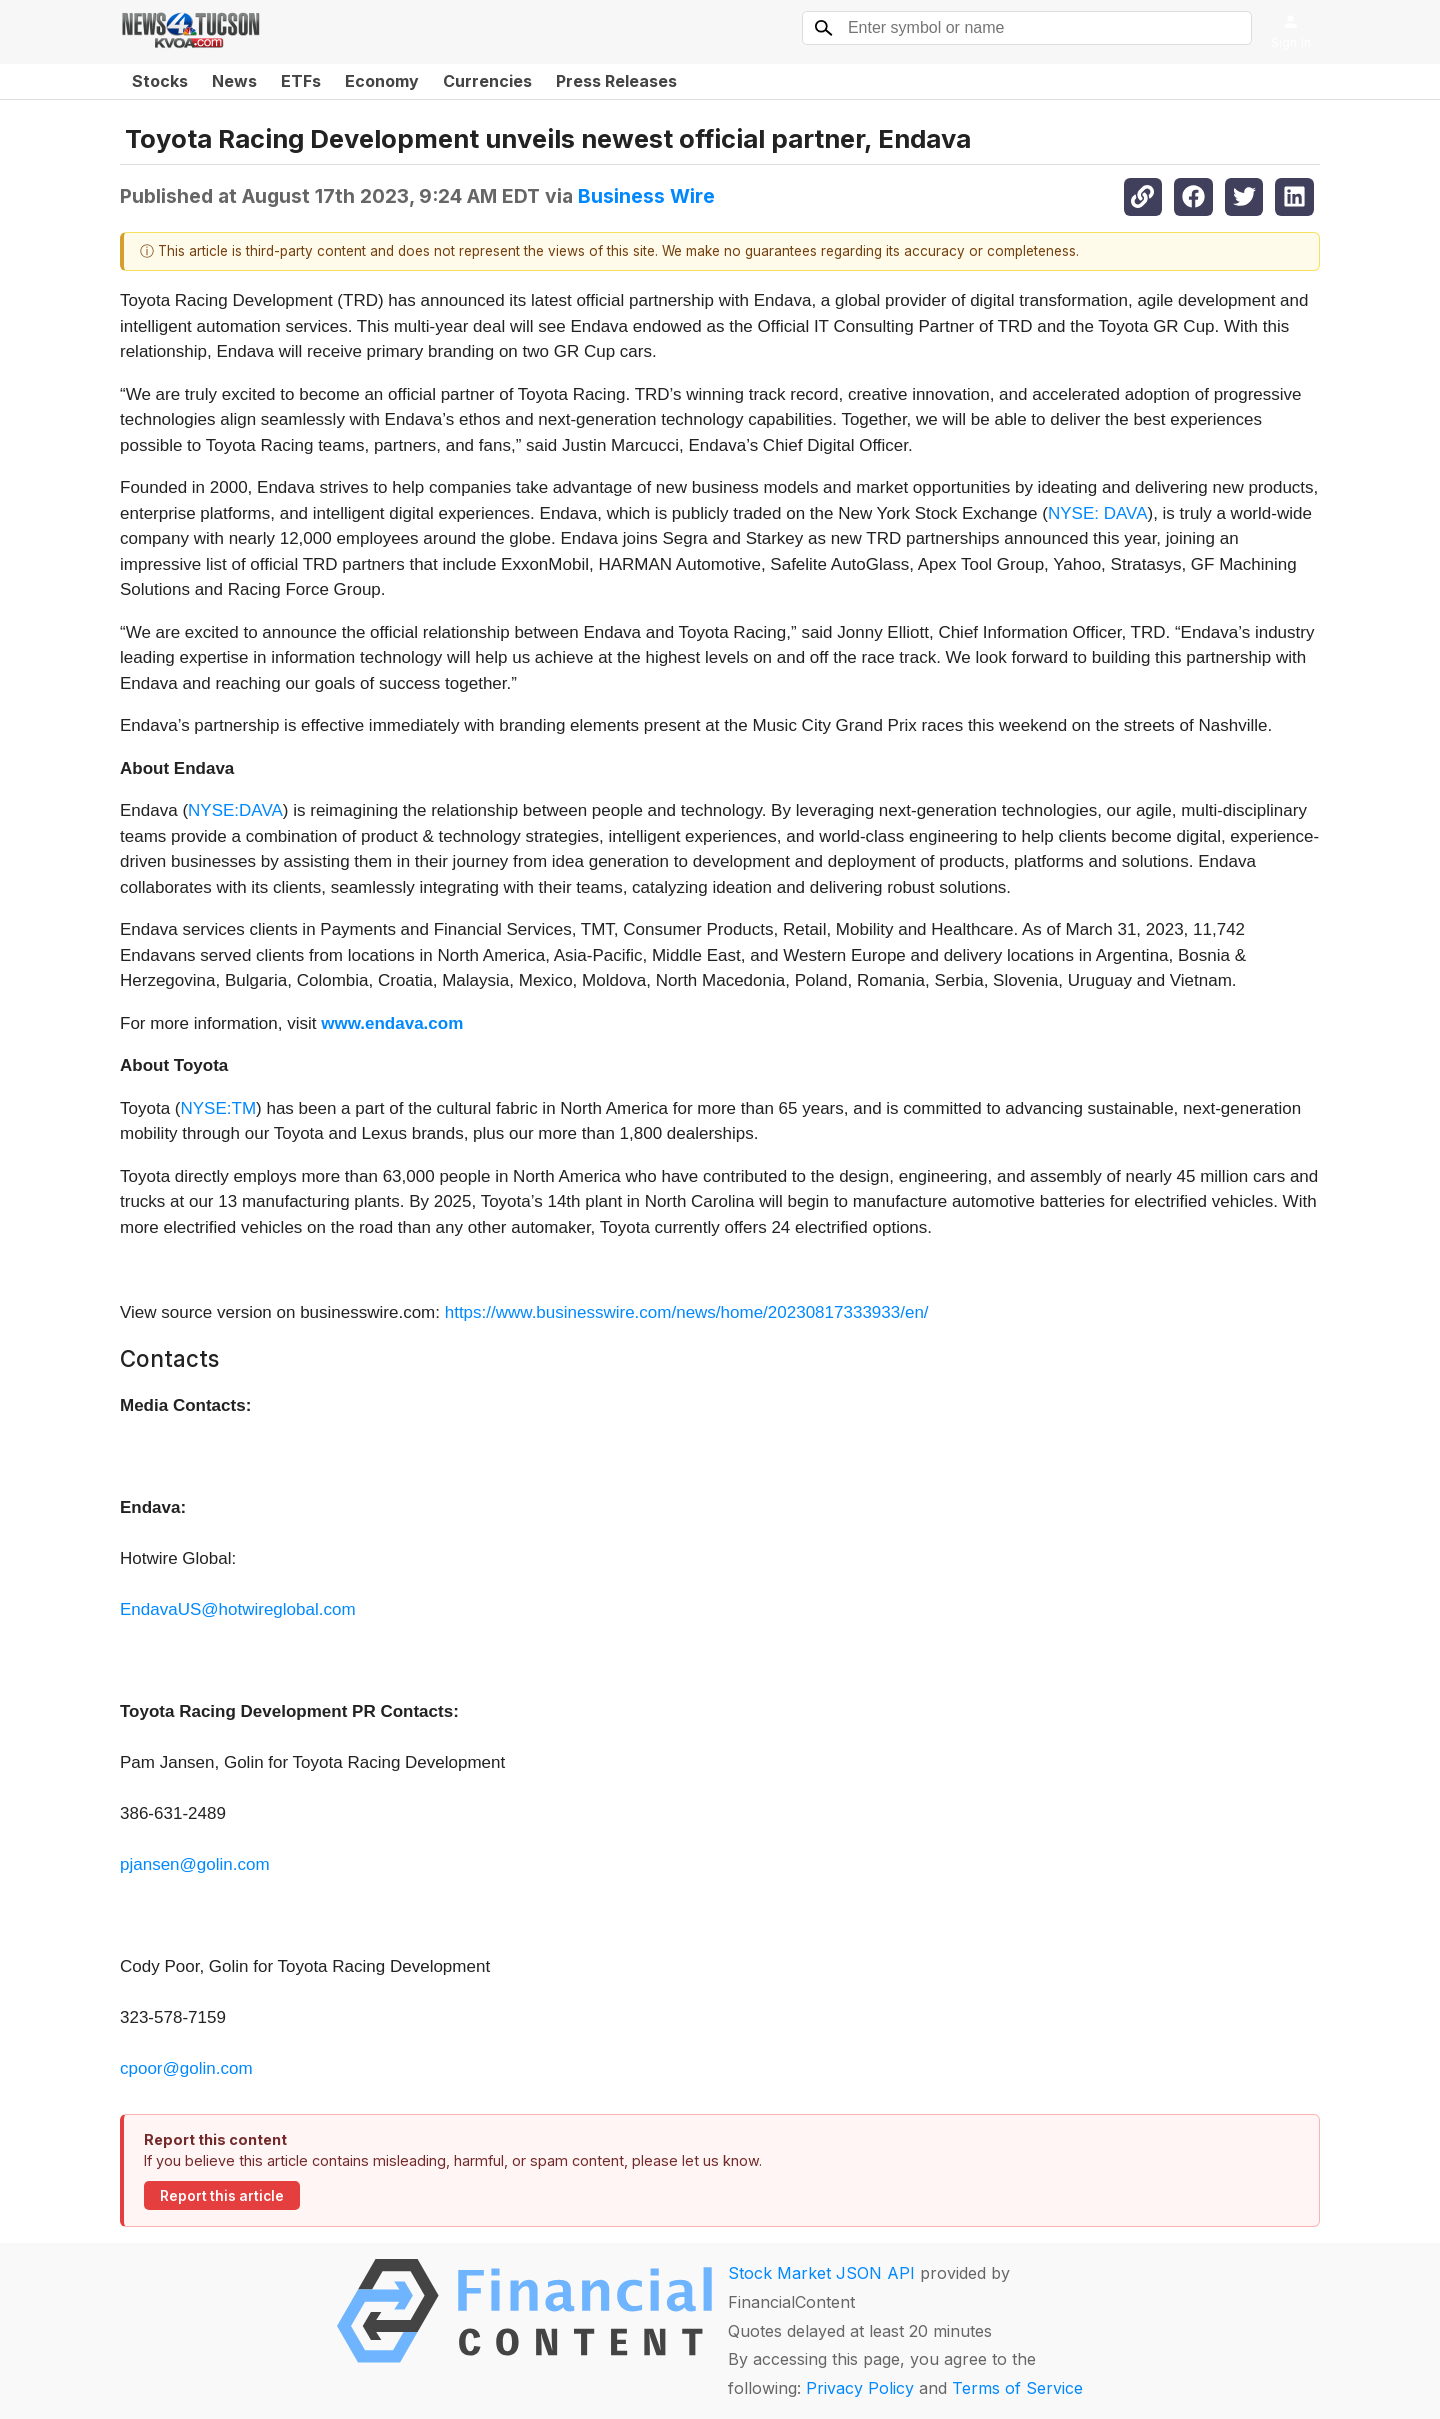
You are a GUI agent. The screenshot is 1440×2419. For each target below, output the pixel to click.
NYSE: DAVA (1098, 513)
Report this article (222, 2196)
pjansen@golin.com (195, 1864)
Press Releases (616, 81)
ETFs (301, 81)
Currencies (487, 81)
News (234, 81)
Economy (382, 81)
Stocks (160, 81)
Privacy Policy (860, 2388)
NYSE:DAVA (235, 810)
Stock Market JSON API (821, 2273)
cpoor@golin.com (186, 2068)
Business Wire (646, 196)
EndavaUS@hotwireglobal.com (238, 1609)
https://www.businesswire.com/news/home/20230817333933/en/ (687, 1312)
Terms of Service (1017, 2388)
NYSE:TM (218, 1108)
